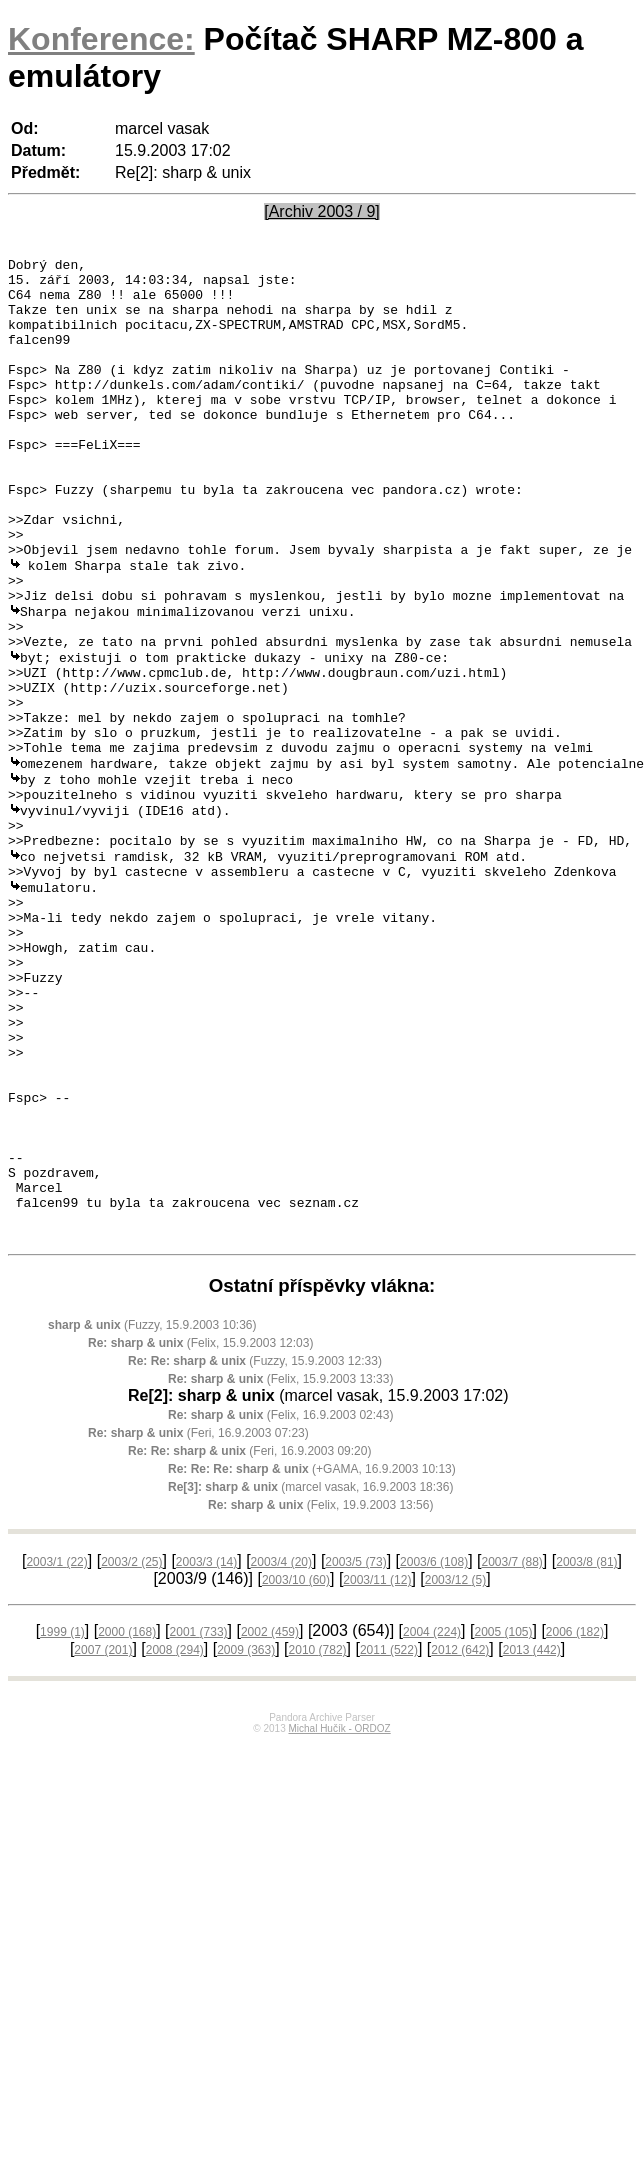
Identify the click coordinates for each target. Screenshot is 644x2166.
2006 (575, 1819)
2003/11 (377, 1767)
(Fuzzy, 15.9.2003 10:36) (152, 1512)
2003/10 (296, 1767)
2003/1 (56, 1749)
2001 (199, 1819)
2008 (175, 1837)
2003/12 (455, 1767)
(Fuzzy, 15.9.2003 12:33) (255, 1548)
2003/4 (281, 1749)
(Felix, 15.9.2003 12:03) (200, 1530)
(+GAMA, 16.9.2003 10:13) (312, 1656)
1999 (62, 1819)
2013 (532, 1837)
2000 (127, 1819)
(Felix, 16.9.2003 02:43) (280, 1602)
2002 (270, 1819)
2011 (389, 1837)
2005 (503, 1819)
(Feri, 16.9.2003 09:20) (249, 1638)
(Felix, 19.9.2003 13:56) (320, 1692)
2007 (103, 1837)
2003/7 (511, 1749)
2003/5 (355, 1749)
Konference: (101, 39)
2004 (432, 1819)
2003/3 (206, 1749)
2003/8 (586, 1749)
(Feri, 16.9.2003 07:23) (198, 1620)
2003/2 (131, 1749)
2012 (460, 1837)
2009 (246, 1837)
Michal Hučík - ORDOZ (339, 1915)
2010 (318, 1837)
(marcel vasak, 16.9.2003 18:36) (310, 1674)
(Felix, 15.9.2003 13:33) (280, 1566)
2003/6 (434, 1749)
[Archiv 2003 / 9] (322, 211)
